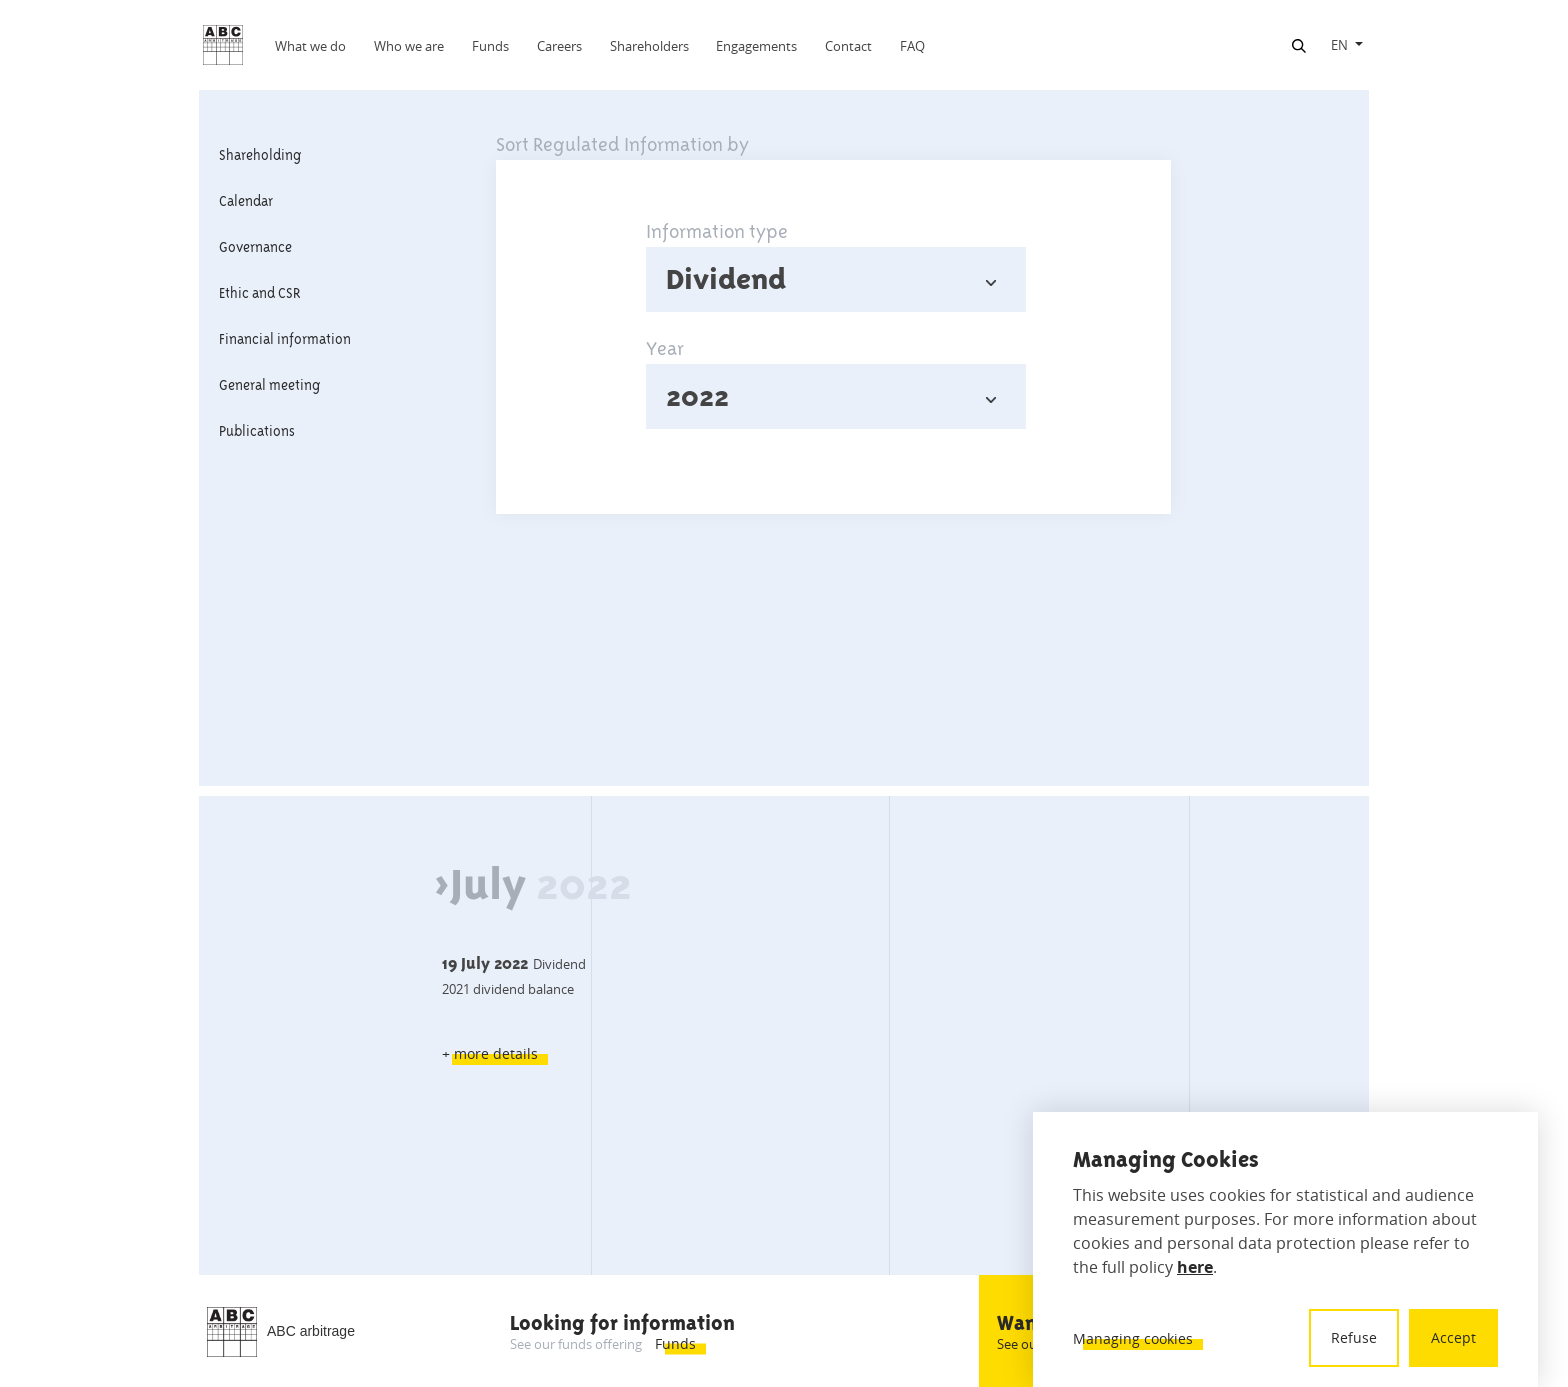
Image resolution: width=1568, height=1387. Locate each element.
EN (1339, 45)
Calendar (246, 201)
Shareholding (260, 155)
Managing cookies (1133, 1338)
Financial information (285, 339)
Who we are (409, 46)
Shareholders (649, 46)
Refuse (1354, 1337)
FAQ (912, 46)
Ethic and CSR (260, 293)
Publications (257, 431)
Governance (255, 247)
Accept (1453, 1337)
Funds (490, 46)
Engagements (756, 46)
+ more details (490, 1053)
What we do (310, 46)
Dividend (726, 279)
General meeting (269, 385)
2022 (697, 396)
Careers (559, 46)
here (1195, 1267)
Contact (848, 46)
